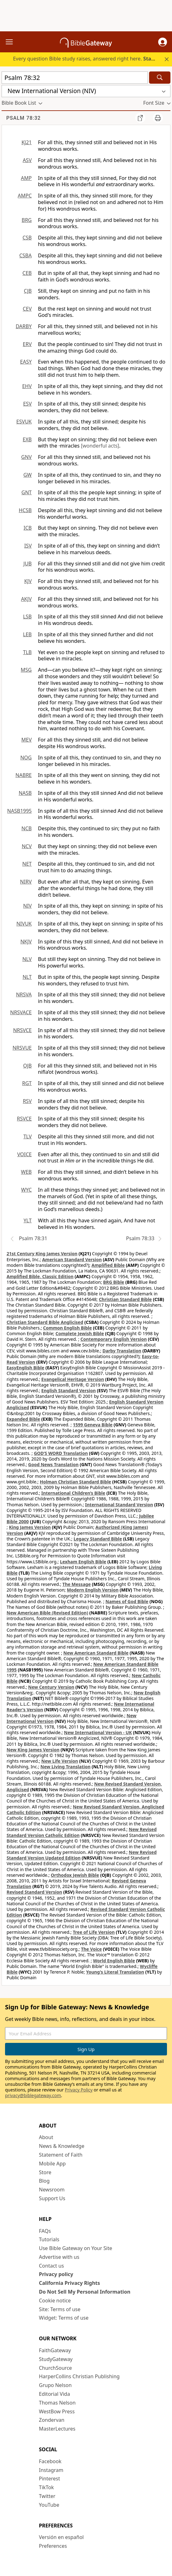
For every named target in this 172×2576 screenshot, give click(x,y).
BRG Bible (113, 1282)
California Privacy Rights (69, 2283)
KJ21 (26, 142)
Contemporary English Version (113, 1339)
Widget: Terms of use (64, 2317)
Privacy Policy (79, 2090)
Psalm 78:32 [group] (23, 118)
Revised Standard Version (34, 1892)
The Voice (91, 1949)
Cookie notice (55, 2300)
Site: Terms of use (59, 2309)
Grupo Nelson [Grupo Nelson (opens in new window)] (55, 2385)
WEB (26, 1171)
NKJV (26, 941)
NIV (27, 905)
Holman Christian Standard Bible (75, 1482)
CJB (28, 290)
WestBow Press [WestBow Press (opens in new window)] (57, 2411)
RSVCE (24, 1118)
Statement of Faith (61, 2154)
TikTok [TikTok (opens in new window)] (46, 2487)
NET (27, 863)
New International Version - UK (98, 1732)
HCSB (25, 510)
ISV (28, 545)
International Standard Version (119, 1505)
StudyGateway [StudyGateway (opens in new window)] (56, 2359)
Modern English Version (93, 1590)
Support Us (52, 2198)
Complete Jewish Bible (80, 1333)
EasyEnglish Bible (25, 1368)
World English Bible (114, 1961)
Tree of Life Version (94, 1932)
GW (27, 474)
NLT (27, 976)
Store (45, 2172)
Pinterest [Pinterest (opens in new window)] (49, 2478)
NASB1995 (19, 810)
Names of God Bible (126, 1601)
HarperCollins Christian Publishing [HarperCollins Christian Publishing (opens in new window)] (79, 2376)
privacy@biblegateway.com (33, 2095)
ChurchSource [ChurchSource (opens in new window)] (55, 2367)
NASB (25, 793)
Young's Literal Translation (115, 1972)
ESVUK (24, 421)
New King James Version (33, 1750)
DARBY (24, 326)
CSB (27, 237)
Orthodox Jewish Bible (75, 1875)
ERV (27, 344)
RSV (27, 1101)
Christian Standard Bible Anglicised (45, 1322)
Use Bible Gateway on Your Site (75, 2248)
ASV (27, 160)
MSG (26, 669)
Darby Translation (121, 1351)
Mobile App (52, 2163)
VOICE (24, 1154)
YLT (28, 1220)
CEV (27, 308)
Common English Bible (67, 1328)
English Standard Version (68, 1390)
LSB (27, 616)
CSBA (25, 255)
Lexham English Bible (83, 1562)
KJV (28, 581)
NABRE (23, 775)
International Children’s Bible (73, 1493)
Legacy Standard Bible (97, 1539)
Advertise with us (59, 2256)
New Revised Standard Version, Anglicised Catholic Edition (85, 1809)
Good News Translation (53, 1464)
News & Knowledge (61, 2146)
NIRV (26, 881)
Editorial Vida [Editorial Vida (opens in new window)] (54, 2393)
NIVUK (24, 923)
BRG (27, 220)
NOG (26, 757)
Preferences (53, 2545)
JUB (28, 563)
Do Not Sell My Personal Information (84, 2291)
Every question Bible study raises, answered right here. (90, 58)
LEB (27, 634)
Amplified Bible (108, 1265)
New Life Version (59, 1761)
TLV (27, 1136)
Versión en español (61, 2537)
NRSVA (24, 994)
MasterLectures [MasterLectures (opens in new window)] (57, 2428)
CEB (27, 273)
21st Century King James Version (42, 1254)
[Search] (159, 77)
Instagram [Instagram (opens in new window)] (51, 2470)
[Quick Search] (75, 77)
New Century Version (51, 1687)
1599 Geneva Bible (92, 1425)
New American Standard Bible (95, 1653)
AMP (26, 178)
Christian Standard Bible (125, 1299)
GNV (26, 457)
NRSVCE (22, 1030)
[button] (162, 42)
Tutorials (49, 2239)
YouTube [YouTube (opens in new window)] (49, 2504)
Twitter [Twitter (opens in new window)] (47, 2496)
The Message (76, 1584)
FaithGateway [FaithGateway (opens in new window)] (55, 2350)
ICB (28, 527)
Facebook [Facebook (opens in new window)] (50, 2461)
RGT (27, 1083)
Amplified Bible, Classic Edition (40, 1276)
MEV (26, 739)
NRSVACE (21, 1012)
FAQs (45, 2230)
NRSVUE (22, 1047)
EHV (27, 386)
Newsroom (52, 2189)
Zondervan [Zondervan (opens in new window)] (51, 2419)
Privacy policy (56, 2274)
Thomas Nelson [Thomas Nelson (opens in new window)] (57, 2402)
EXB (27, 439)
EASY (26, 361)
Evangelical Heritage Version (72, 1379)
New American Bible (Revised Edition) (47, 1613)
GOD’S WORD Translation (61, 1453)
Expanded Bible (23, 1419)
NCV (27, 846)
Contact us (51, 2265)
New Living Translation (65, 1767)
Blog (44, 2180)
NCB (26, 828)
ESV (27, 403)
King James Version (30, 1527)
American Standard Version (72, 1259)
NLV (27, 959)
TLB (27, 652)
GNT (26, 492)
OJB (27, 1065)
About (46, 2137)
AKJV (26, 598)
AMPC (25, 195)
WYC (26, 1189)
